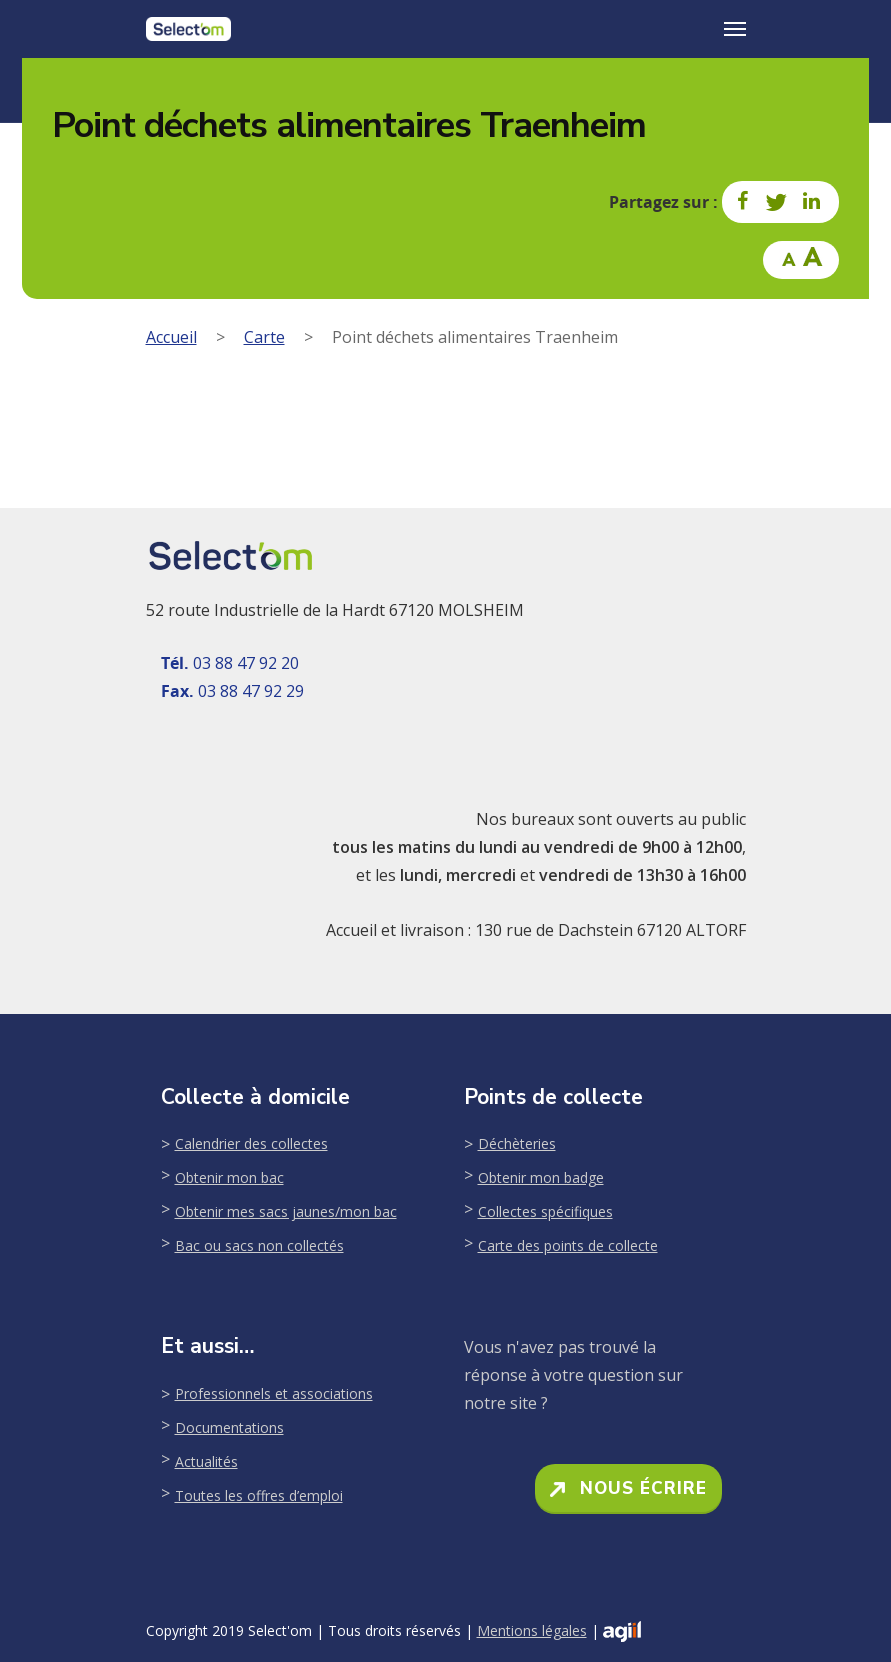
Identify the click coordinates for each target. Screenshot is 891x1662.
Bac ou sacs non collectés (259, 1245)
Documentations (229, 1427)
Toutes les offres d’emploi (259, 1495)
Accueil (171, 337)
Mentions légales (532, 1630)
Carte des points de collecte (568, 1245)
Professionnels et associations (274, 1393)
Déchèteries (517, 1143)
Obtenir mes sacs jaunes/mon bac (286, 1211)
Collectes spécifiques (545, 1211)
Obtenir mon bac (229, 1177)
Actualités (206, 1461)
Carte (264, 337)
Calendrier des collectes (251, 1143)
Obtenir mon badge (541, 1177)
